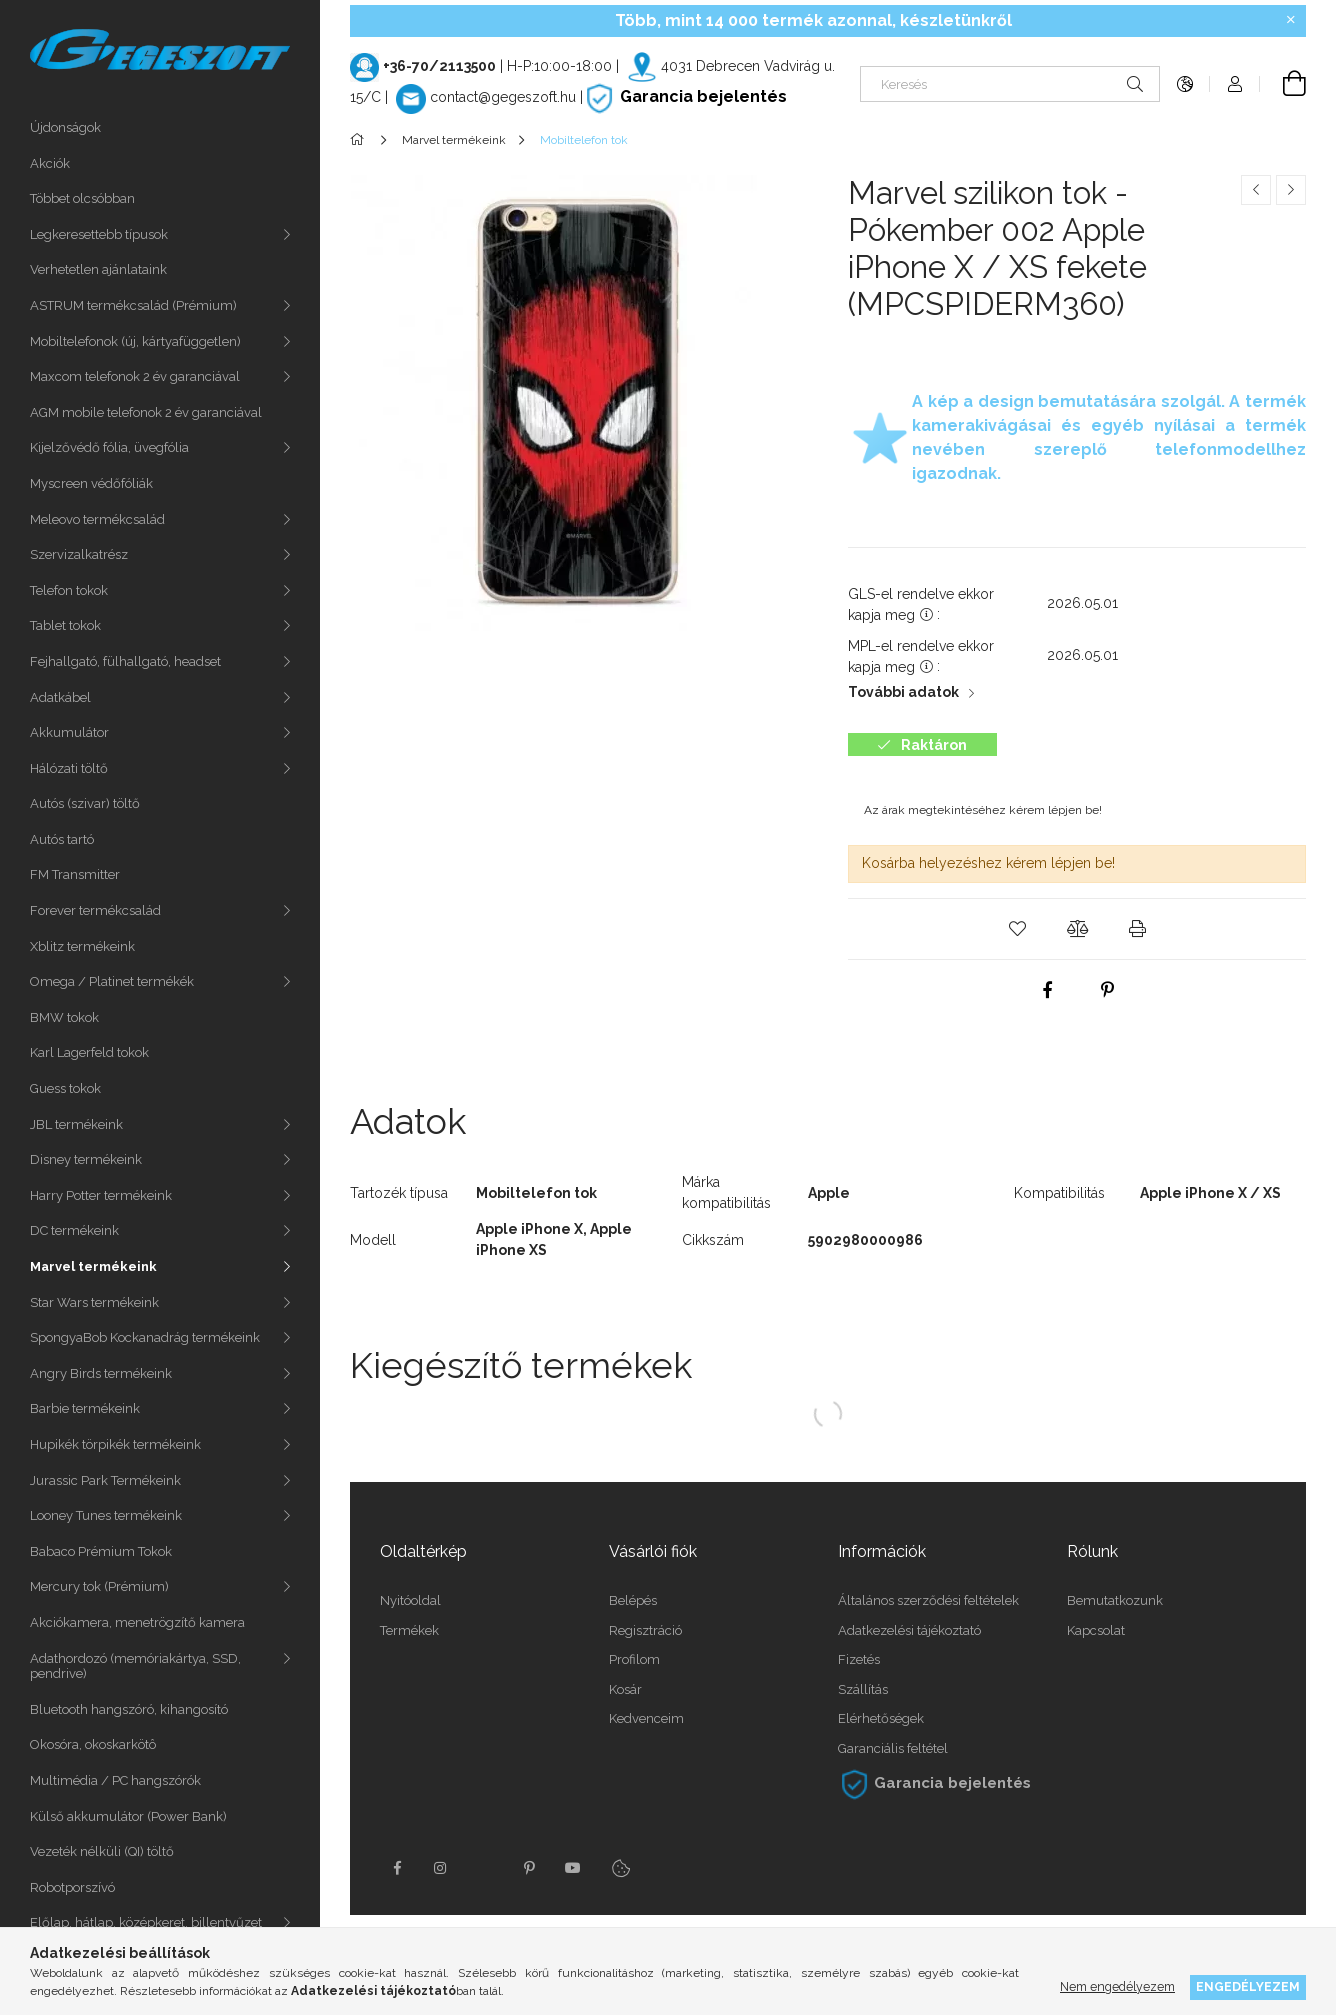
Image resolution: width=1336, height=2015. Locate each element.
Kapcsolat (1096, 1630)
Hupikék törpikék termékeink (115, 1444)
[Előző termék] (1256, 190)
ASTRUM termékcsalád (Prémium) (133, 305)
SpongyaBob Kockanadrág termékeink (145, 1337)
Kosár (625, 1689)
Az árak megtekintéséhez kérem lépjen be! (983, 810)
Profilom (634, 1659)
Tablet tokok (65, 625)
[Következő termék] (1291, 190)
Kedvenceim (646, 1718)
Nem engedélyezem (1117, 1986)
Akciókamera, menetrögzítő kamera (137, 1622)
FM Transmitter (75, 874)
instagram (441, 1868)
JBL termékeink (76, 1124)
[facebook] (1047, 990)
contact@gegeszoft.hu (503, 97)
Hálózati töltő (69, 768)
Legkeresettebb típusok (99, 234)
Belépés (633, 1600)
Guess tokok (65, 1088)
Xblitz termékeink (82, 946)
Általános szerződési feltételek (928, 1600)
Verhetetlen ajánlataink (98, 269)
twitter (485, 1868)
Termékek (409, 1630)
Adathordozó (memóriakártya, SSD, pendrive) (135, 1666)
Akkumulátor (69, 732)
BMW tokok (64, 1017)
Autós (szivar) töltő (85, 803)
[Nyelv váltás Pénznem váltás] (1185, 84)
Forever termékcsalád (95, 910)
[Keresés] (1010, 84)
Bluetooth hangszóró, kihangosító (129, 1709)
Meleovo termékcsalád (97, 519)
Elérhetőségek (881, 1718)
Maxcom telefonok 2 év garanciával (135, 376)
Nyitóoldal (410, 1600)
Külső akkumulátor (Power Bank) (128, 1816)
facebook (397, 1868)
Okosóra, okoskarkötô (93, 1744)
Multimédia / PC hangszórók (115, 1780)
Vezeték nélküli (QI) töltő (102, 1851)
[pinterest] (1107, 990)
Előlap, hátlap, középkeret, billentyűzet (146, 1922)
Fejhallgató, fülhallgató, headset (125, 661)
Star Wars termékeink (94, 1302)
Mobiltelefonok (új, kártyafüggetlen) (135, 341)
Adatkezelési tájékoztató (909, 1630)
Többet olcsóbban (82, 198)
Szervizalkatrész (79, 554)
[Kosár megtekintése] (1283, 84)
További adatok (903, 692)
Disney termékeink (86, 1159)
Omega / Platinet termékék (112, 981)
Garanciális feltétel (893, 1748)
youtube (573, 1868)
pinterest (529, 1868)
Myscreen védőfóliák (91, 483)
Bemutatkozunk (1115, 1600)
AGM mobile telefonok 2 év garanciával (146, 412)
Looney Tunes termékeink (106, 1515)
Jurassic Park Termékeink (105, 1480)
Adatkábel (60, 697)
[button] (1017, 929)
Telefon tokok (69, 590)
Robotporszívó (72, 1887)
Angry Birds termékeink (101, 1373)
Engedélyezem (1248, 1986)
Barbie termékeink (85, 1408)
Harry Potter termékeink (101, 1195)
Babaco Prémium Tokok (101, 1551)
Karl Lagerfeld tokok (89, 1052)
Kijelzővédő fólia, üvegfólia (109, 447)
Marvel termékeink (93, 1266)
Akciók (50, 163)
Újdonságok (65, 127)
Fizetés (859, 1659)
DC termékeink (74, 1230)
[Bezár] (1291, 20)
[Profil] (1235, 84)
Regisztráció (645, 1630)
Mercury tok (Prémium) (99, 1586)
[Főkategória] (360, 140)
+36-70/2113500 (439, 66)
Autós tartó (62, 839)
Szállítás (863, 1689)
